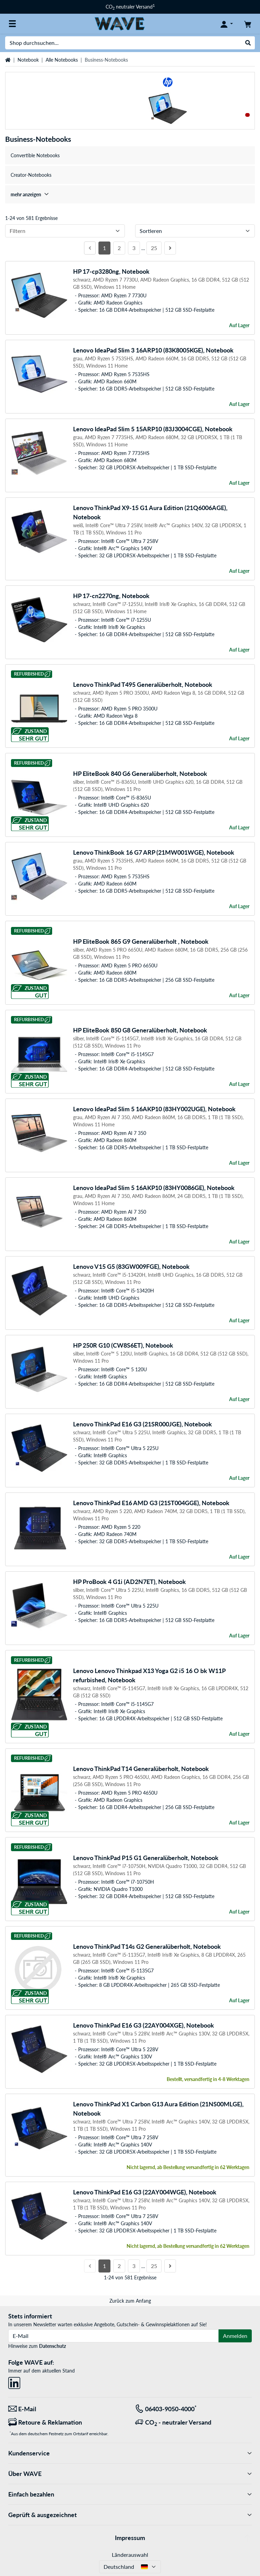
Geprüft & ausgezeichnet (130, 2514)
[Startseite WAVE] (119, 23)
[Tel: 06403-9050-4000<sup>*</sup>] (193, 2409)
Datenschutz (52, 2346)
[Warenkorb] (247, 23)
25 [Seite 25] (154, 248)
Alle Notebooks (62, 60)
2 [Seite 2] (119, 248)
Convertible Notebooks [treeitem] (35, 155)
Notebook (28, 60)
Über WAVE (130, 2473)
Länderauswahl (130, 2554)
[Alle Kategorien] (12, 23)
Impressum (130, 2537)
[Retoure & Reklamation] (66, 2422)
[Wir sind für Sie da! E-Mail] (66, 2409)
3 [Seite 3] (133, 248)
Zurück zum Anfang (130, 2301)
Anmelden (235, 2335)
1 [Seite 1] (104, 248)
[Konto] (227, 23)
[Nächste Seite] (170, 248)
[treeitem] (130, 194)
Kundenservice (130, 2453)
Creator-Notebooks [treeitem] (31, 175)
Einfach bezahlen (130, 2494)
